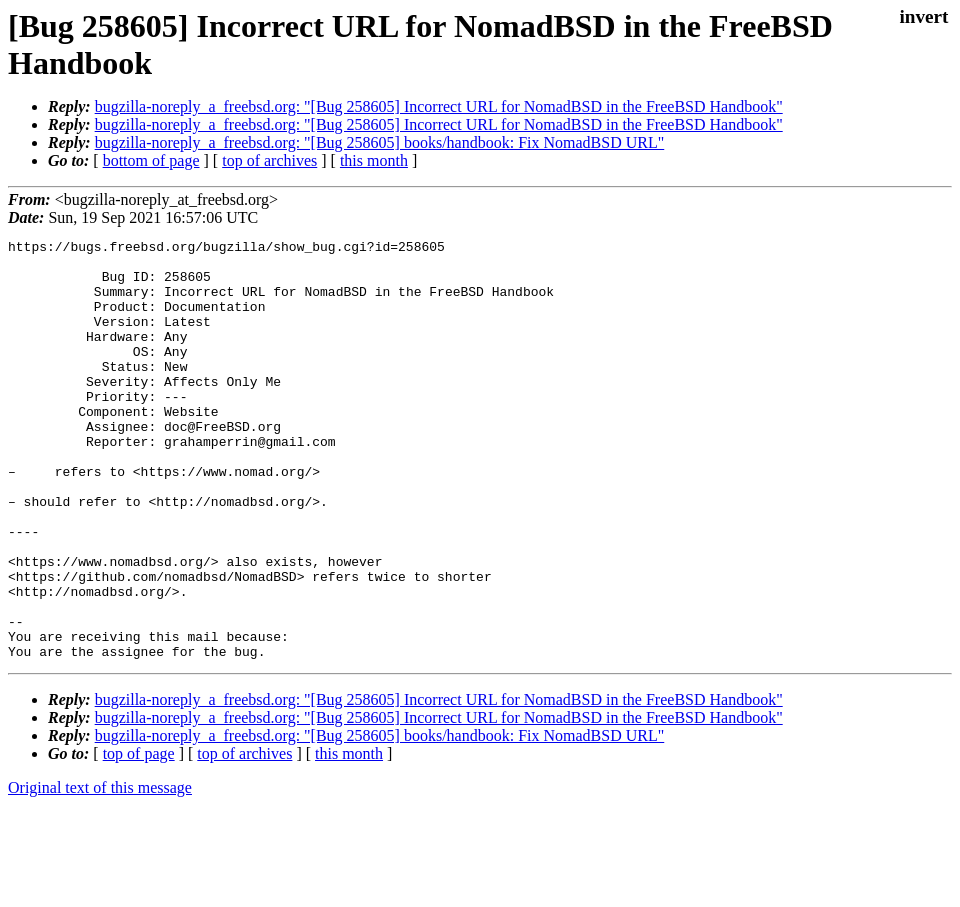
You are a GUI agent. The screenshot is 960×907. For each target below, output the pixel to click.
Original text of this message (100, 871)
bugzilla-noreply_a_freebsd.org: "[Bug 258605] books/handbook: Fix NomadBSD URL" (380, 142)
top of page (139, 837)
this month (374, 160)
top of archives (269, 160)
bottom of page (151, 160)
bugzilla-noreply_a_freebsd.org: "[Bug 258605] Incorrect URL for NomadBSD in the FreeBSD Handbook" (439, 106)
